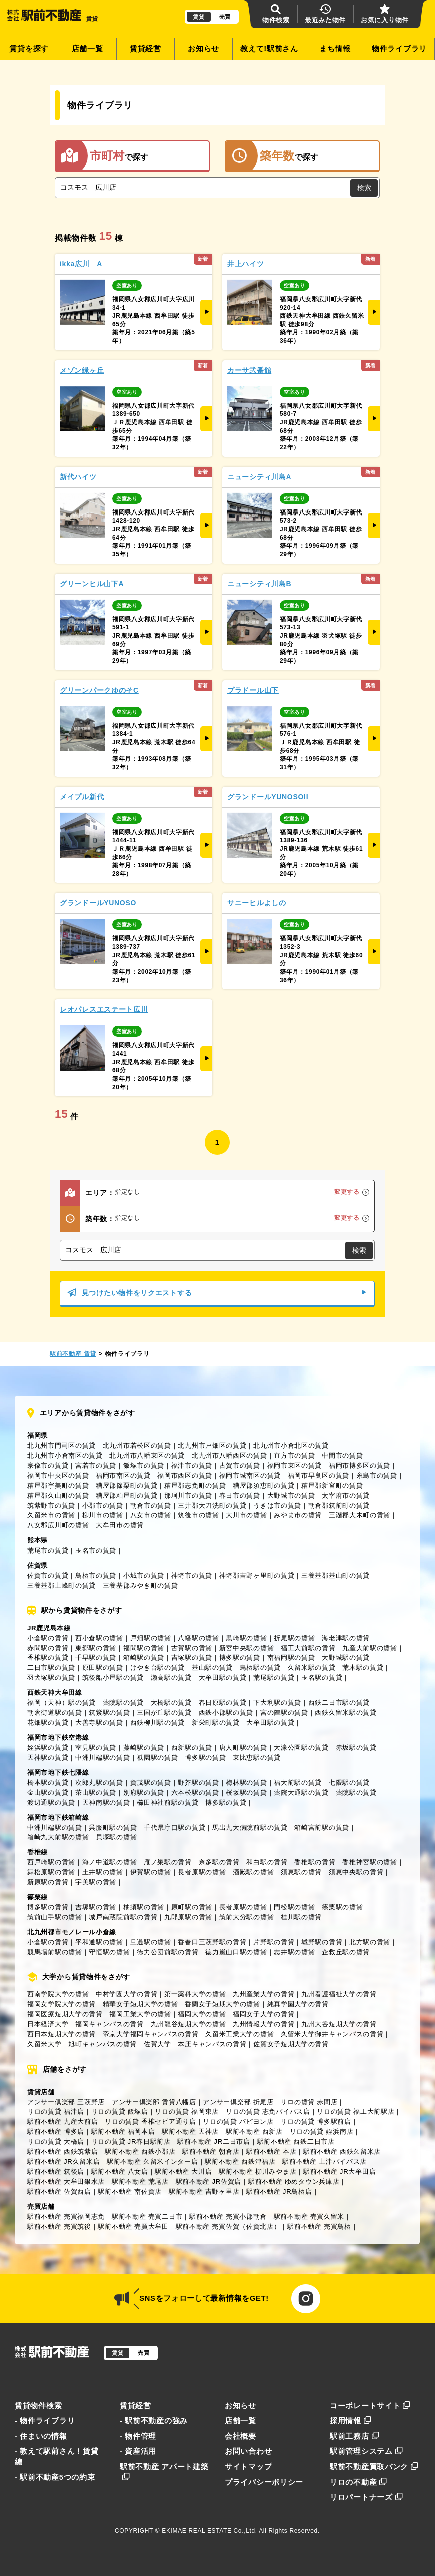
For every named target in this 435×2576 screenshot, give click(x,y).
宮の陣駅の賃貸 (284, 1712)
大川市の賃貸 (246, 1515)
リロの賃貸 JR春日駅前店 (131, 2141)
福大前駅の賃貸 (298, 1782)
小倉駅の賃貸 (48, 1638)
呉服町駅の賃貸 (113, 1827)
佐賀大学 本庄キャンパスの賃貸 (195, 2044)
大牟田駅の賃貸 (223, 1677)
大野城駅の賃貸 (346, 1657)
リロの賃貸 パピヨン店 (238, 2121)
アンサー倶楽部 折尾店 (238, 2102)
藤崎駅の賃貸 (144, 1747)
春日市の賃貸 (240, 1495)
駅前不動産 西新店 (254, 2131)
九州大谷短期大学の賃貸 (339, 2024)
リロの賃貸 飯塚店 (120, 2111)
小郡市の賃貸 (103, 1505)
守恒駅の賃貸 (109, 1952)
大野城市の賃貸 (292, 1495)
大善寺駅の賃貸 (100, 1722)
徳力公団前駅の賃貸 (167, 1952)
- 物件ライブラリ (45, 2421)
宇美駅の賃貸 (96, 1882)
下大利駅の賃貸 (278, 1702)
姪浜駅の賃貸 (48, 1747)
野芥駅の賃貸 (198, 1782)
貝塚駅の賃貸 (116, 1837)
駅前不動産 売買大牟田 (133, 2226)
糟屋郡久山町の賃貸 (58, 1495)
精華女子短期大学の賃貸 (140, 2004)
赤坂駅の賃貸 (356, 1747)
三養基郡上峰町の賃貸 (62, 1585)
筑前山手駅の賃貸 (55, 1917)
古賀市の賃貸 (240, 1465)
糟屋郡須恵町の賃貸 (263, 1485)
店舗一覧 (88, 49)
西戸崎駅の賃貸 (52, 1862)
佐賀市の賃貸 (48, 1575)
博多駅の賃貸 (240, 1657)
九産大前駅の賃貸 (370, 1648)
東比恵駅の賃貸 (257, 1757)
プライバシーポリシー (264, 2482)
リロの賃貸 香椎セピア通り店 (150, 2121)
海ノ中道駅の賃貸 (110, 1862)
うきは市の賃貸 (278, 1505)
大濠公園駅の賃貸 (301, 1747)
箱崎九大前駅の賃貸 (58, 1837)
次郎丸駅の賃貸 (100, 1782)
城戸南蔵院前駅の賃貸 (123, 1917)
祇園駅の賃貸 (157, 1757)
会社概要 (240, 2436)
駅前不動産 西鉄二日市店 (296, 2141)
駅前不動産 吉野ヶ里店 (204, 2191)
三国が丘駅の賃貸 (164, 1712)
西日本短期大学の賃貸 (62, 2034)
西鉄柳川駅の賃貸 (158, 1722)
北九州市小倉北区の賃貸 (291, 1445)
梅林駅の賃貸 (246, 1782)
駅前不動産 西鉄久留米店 (342, 2151)
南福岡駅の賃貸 (292, 1657)
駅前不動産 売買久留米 (309, 2216)
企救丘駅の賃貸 (346, 1952)
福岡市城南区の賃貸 (250, 1475)
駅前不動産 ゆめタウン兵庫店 (294, 2181)
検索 (365, 188)
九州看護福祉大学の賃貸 (339, 1994)
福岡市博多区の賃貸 (359, 1465)
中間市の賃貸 (342, 1455)
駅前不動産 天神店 (190, 2131)
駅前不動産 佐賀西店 (60, 2191)
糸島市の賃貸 (377, 1475)
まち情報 (335, 49)
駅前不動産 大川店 (183, 2171)
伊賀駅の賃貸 (151, 1872)
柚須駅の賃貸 (144, 1907)
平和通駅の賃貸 (100, 1942)
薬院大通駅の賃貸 (301, 1792)
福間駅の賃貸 (144, 1648)
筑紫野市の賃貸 (52, 1505)
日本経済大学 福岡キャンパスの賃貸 (86, 2024)
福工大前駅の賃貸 (308, 1648)
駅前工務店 (355, 2436)
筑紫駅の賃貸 (109, 1712)
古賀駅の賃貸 (192, 1648)
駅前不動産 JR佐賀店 (209, 2181)
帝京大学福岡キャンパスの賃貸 (151, 2034)
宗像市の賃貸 (48, 1465)
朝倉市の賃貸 (151, 1505)
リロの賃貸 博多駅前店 (315, 2121)
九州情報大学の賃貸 (263, 2024)
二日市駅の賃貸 (52, 1667)
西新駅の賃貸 (192, 1747)
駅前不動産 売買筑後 (60, 2226)
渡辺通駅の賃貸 (52, 1802)
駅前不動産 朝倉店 (211, 2151)
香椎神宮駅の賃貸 (370, 1862)
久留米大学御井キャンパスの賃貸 (332, 2034)
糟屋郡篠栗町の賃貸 (127, 1485)
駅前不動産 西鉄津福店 (240, 2161)
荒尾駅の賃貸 (274, 1677)
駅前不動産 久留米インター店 (152, 2161)
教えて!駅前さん (269, 49)
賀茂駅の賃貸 (151, 1782)
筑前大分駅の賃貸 (247, 1917)
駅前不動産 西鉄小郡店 (140, 2151)
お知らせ (204, 49)
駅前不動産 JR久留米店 (64, 2161)
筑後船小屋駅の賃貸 (113, 1677)
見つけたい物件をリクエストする (217, 1293)
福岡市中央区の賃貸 (58, 1475)
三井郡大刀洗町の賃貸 (212, 1505)
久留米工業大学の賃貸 (240, 2034)
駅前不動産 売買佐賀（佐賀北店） (228, 2226)
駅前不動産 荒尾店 (140, 2181)
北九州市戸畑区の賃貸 (212, 1445)
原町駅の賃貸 (192, 1907)
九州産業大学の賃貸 (263, 1994)
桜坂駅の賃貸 (246, 1792)
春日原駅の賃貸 (223, 1702)
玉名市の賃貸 (96, 1550)
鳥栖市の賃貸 (96, 1575)
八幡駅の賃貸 (198, 1638)
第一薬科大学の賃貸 (195, 1994)
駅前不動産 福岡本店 (124, 2131)
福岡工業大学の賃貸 (140, 2014)
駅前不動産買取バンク (374, 2467)
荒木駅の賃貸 (363, 1667)
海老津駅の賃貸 (346, 1638)
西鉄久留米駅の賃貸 (345, 1712)
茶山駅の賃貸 (96, 1792)
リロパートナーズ (366, 2497)
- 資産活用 (138, 2451)
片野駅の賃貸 (274, 1942)
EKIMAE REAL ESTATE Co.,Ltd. (210, 2530)
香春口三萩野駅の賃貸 (212, 1942)
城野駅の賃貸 (322, 1942)
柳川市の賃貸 (103, 1515)
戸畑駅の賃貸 (151, 1638)
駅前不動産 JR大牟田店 (340, 2171)
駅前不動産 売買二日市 (147, 2216)
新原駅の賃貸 (48, 1882)
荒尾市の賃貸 (48, 1550)
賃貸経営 (146, 49)
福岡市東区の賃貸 (295, 1465)
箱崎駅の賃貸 (144, 1657)
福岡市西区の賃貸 (185, 1475)
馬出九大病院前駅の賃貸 (250, 1827)
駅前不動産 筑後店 (56, 2171)
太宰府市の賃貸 (346, 1495)
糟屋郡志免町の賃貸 (195, 1485)
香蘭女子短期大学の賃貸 (222, 2004)
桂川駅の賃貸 (301, 1917)
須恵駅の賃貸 (301, 1872)
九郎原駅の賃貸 (188, 1917)
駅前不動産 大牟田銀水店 (66, 2181)
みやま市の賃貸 (298, 1515)
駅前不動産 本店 (271, 2151)
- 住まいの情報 (41, 2436)
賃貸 (198, 17)
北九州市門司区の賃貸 (62, 1445)
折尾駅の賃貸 (294, 1638)
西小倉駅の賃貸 (100, 1638)
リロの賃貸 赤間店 (309, 2102)
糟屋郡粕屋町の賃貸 (127, 1495)
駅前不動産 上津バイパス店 (324, 2161)
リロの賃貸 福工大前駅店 (355, 2111)
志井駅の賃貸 (294, 1952)
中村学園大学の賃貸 (127, 1994)
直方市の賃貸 (294, 1455)
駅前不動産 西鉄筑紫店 (63, 2151)
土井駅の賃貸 (103, 1872)
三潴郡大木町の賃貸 (359, 1515)
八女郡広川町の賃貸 (58, 1525)
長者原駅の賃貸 (202, 1872)
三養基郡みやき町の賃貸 (140, 1585)
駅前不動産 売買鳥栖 (320, 2226)
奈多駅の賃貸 (219, 1862)
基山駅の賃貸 (212, 1667)
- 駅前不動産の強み (154, 2421)
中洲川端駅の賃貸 (103, 1757)
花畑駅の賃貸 (48, 1722)
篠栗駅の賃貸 (342, 1907)
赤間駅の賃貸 (48, 1648)
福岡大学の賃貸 (202, 2014)
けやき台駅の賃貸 (158, 1667)
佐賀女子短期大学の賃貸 (291, 2044)
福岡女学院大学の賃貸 (62, 2004)
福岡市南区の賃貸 (123, 1475)
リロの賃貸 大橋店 (56, 2141)
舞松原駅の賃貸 (52, 1872)
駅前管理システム (366, 2451)
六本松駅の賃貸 (196, 1792)
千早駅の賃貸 (96, 1657)
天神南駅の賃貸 (106, 1802)
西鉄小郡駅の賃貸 (226, 1712)
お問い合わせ (248, 2451)
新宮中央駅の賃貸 (247, 1648)
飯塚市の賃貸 (144, 1465)
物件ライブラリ (399, 49)
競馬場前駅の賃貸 (55, 1952)
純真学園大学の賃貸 (298, 2004)
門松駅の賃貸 (294, 1907)
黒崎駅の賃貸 (246, 1638)
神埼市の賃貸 (192, 1575)
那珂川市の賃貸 (188, 1495)
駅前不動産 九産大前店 (63, 2121)
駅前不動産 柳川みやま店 (257, 2171)
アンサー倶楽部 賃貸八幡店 (154, 2102)
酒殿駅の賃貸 (253, 1872)
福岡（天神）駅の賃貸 (62, 1702)
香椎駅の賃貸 (48, 1657)
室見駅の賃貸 (96, 1747)
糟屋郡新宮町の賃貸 (332, 1485)
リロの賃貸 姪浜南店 (322, 2131)
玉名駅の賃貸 (322, 1677)
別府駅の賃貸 (144, 1792)
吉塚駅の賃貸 (192, 1657)
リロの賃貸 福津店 (56, 2111)
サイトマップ (248, 2467)
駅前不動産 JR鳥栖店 (279, 2191)
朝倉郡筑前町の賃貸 (339, 1505)
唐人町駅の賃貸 (244, 1747)
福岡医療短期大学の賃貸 (65, 2014)
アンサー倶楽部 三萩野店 (66, 2102)
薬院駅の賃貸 (123, 1702)
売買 (225, 17)
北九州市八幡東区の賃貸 (147, 1455)
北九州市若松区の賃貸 (137, 1445)
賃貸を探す (29, 49)
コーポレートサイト (370, 2406)
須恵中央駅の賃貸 (356, 1872)
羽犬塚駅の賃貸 (52, 1677)
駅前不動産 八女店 (120, 2171)
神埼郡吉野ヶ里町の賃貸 (257, 1575)
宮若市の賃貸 (96, 1465)
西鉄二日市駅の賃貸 (339, 1702)
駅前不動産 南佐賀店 (130, 2191)
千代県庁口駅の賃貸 (175, 1827)
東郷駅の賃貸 (96, 1648)
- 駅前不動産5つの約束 (55, 2477)
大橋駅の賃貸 (171, 1702)
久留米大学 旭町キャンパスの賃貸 (82, 2044)
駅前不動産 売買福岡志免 (66, 2216)
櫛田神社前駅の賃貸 (167, 1802)
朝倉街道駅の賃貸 (55, 1712)
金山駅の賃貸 (48, 1792)
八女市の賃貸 (151, 1515)
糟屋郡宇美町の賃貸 (58, 1485)
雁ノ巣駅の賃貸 (168, 1862)
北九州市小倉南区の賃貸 (65, 1455)
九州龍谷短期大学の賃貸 (188, 2024)
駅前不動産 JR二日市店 (214, 2141)
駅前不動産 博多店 (56, 2131)
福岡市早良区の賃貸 (319, 1475)
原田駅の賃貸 (103, 1667)
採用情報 (351, 2421)
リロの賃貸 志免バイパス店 (268, 2111)
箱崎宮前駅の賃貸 (322, 1827)
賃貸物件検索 (38, 2406)
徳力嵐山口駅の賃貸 (236, 1952)
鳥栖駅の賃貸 (260, 1667)
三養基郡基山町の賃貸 (336, 1575)
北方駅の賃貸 (370, 1942)
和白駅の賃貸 (267, 1862)
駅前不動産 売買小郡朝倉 (228, 2216)
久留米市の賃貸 (52, 1515)
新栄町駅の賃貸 (216, 1722)
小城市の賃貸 (144, 1575)
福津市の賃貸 (192, 1465)
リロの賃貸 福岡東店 (187, 2111)
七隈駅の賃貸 (349, 1782)
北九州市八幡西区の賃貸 (230, 1455)
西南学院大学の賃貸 (58, 1994)
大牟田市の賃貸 (120, 1525)
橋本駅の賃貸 (48, 1782)
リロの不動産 (359, 2482)
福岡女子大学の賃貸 (263, 2014)
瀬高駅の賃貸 (171, 1677)
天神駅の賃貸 (48, 1757)
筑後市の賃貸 (198, 1515)
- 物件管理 (138, 2436)
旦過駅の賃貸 (151, 1942)
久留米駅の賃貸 (312, 1667)
